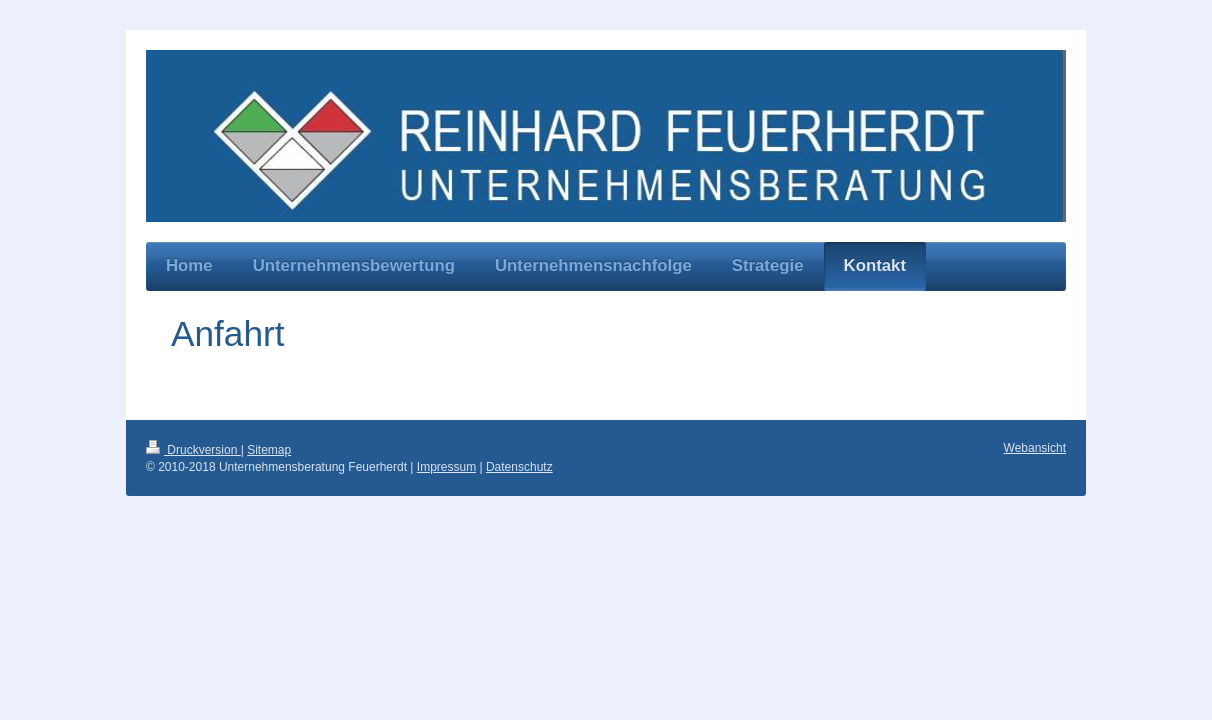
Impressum (446, 467)
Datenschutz (519, 467)
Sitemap (269, 450)
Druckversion (193, 450)
